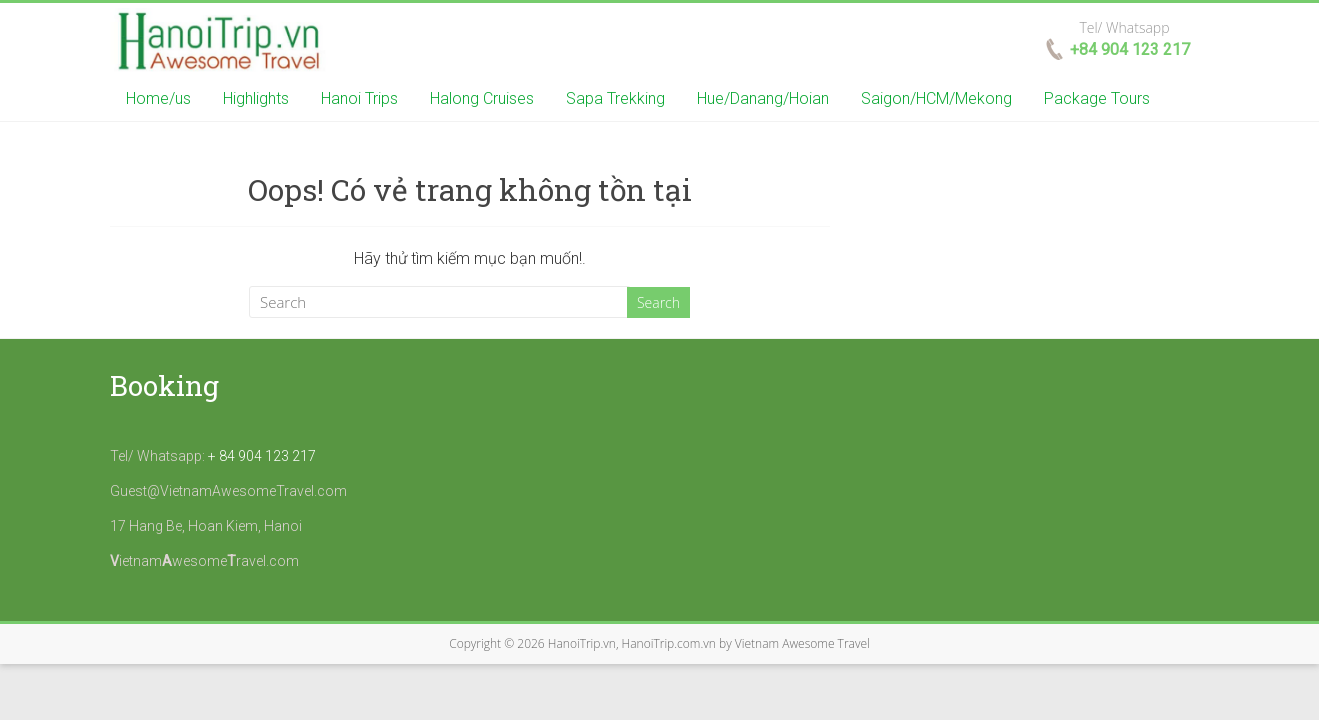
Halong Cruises (482, 98)
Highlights (256, 98)
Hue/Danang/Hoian (763, 98)
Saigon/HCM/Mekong (936, 98)
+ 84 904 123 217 (262, 456)
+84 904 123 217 (1130, 49)
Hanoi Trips (359, 98)
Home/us (158, 98)
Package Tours (1097, 98)
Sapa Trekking (615, 98)
